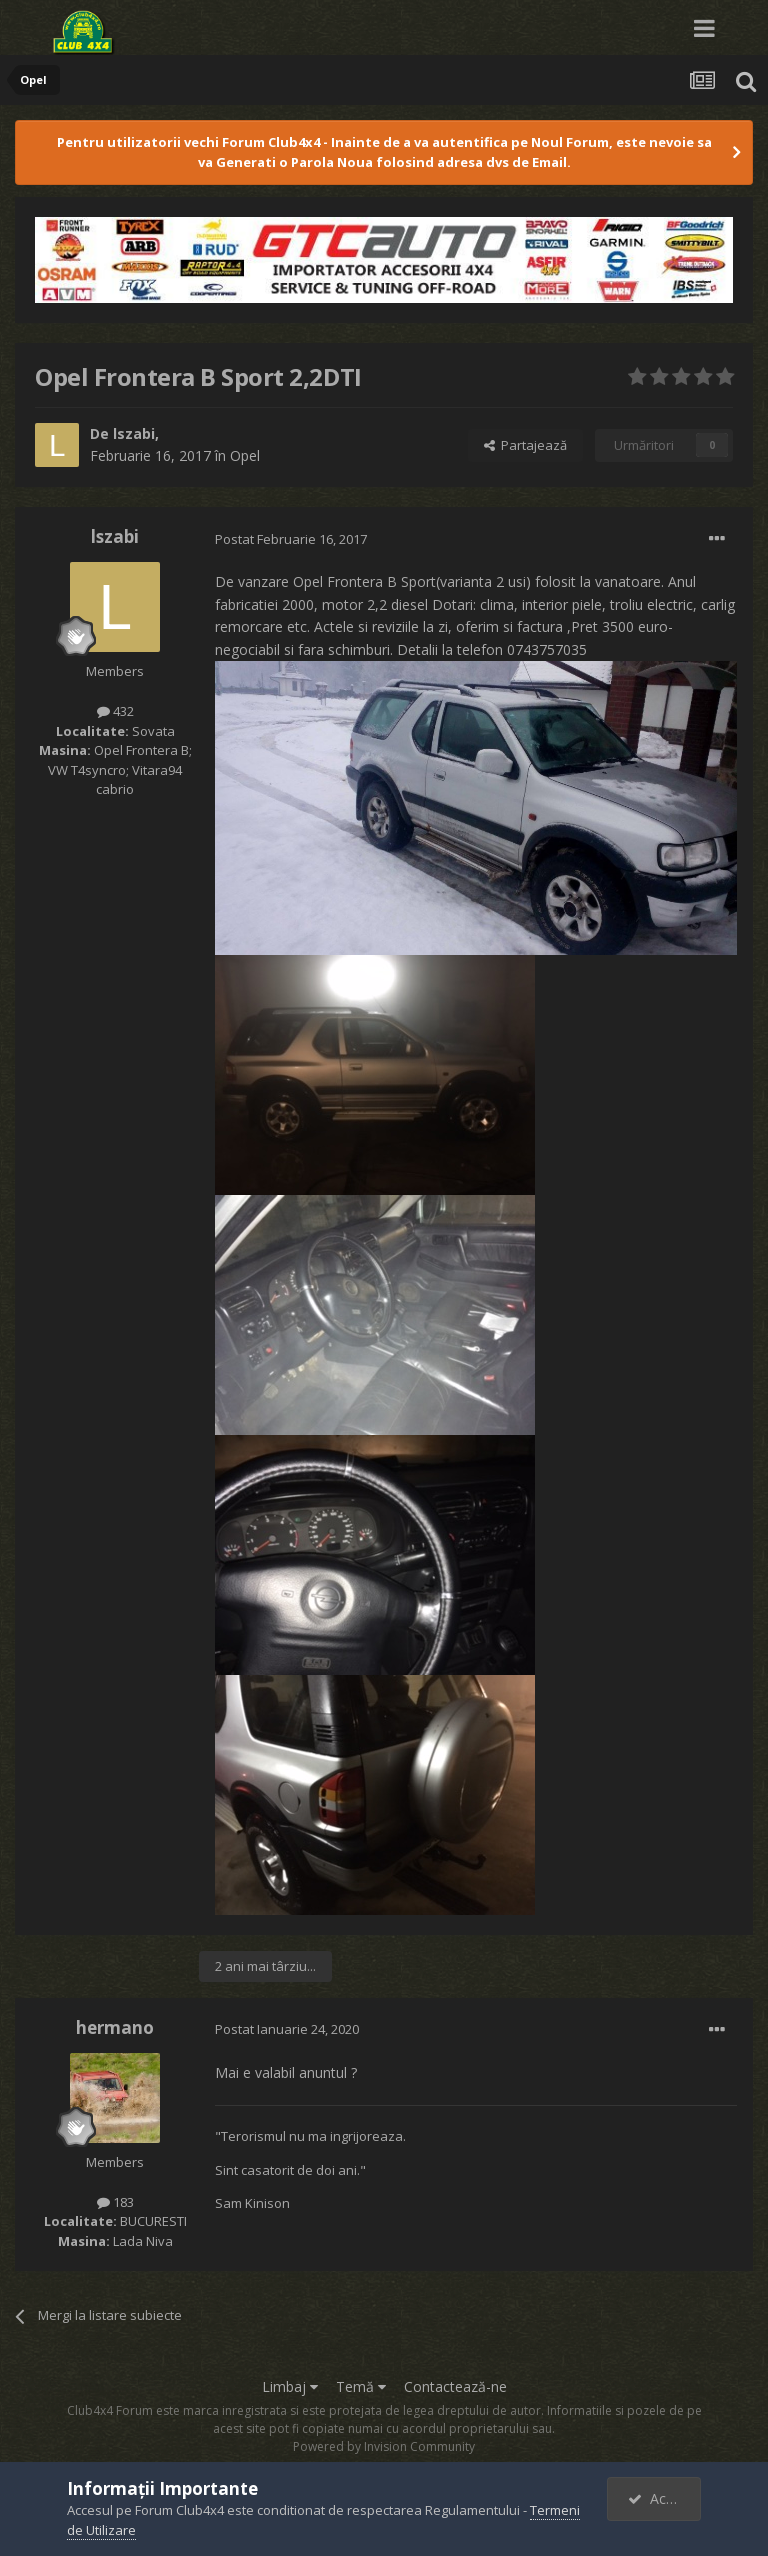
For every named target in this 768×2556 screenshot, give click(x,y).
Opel (245, 455)
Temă (361, 2386)
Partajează (525, 445)
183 (115, 2202)
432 (115, 711)
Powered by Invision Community (384, 2446)
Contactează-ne (455, 2386)
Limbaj (290, 2386)
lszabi (134, 433)
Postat (291, 539)
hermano (115, 2027)
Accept (661, 2498)
